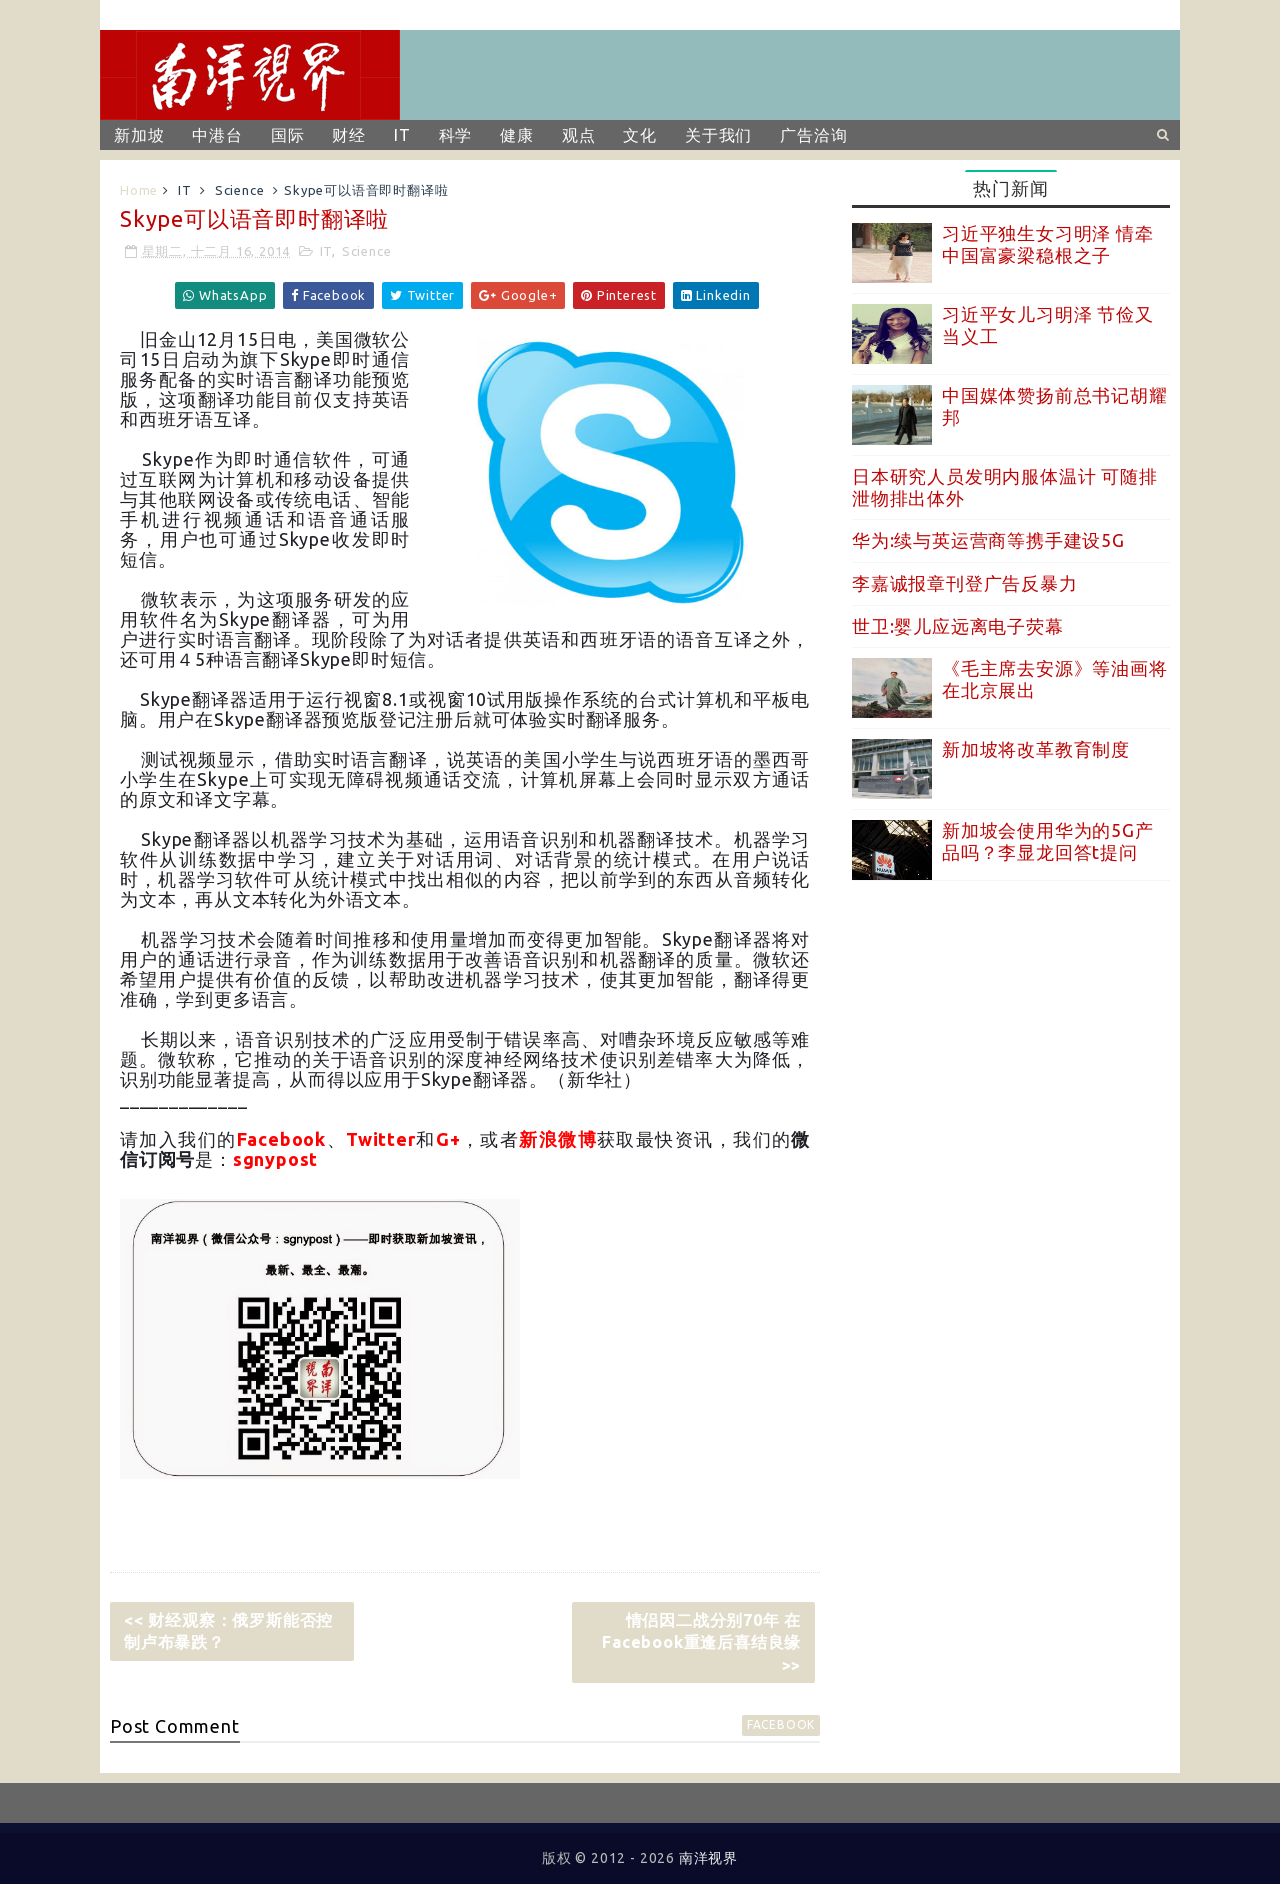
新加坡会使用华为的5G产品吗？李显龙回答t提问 (1048, 841)
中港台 (217, 135)
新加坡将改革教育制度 (1036, 749)
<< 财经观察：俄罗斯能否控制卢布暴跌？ (228, 1631)
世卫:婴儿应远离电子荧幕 (958, 626)
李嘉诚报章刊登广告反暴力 (965, 583)
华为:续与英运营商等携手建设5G (988, 540)
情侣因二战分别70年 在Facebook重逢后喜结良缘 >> (701, 1642)
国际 (288, 135)
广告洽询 (813, 135)
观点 (579, 135)
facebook (781, 1724)
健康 (517, 135)
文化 (640, 135)
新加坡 (139, 135)
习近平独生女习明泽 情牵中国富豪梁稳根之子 (1048, 244)
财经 (349, 135)
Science (240, 190)
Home (139, 190)
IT (402, 135)
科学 (456, 135)
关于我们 (718, 135)
